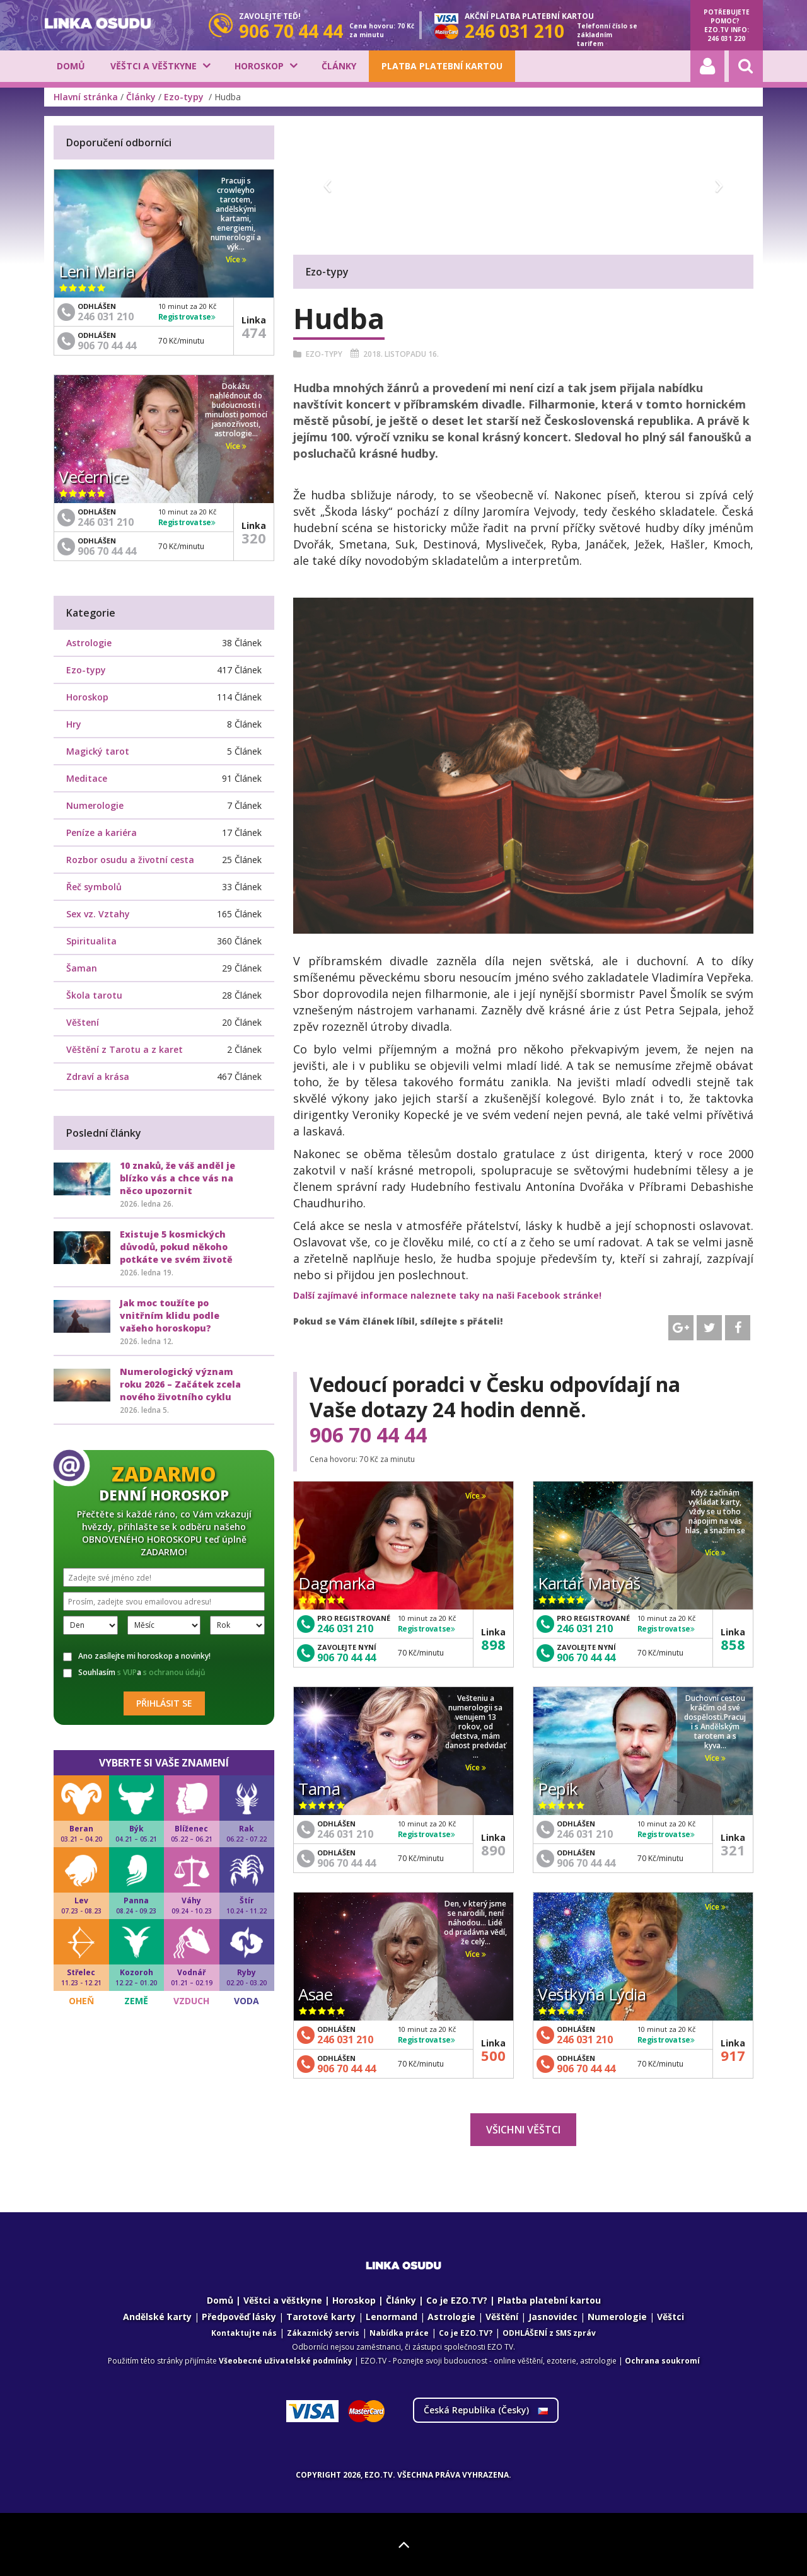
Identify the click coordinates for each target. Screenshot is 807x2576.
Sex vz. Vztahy (98, 914)
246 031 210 (345, 1628)
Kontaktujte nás (244, 2333)
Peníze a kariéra (101, 832)
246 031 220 (726, 38)
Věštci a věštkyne (153, 66)
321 (733, 1850)
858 (733, 1644)
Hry (73, 724)
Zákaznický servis (323, 2333)
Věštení (82, 1022)
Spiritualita (91, 941)
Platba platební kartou (441, 66)
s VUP (127, 1672)
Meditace (86, 778)
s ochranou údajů (174, 1672)
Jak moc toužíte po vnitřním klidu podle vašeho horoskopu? (169, 1315)
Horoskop (259, 66)
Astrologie (89, 643)
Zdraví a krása (97, 1076)
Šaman (81, 968)
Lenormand (391, 2317)
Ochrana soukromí (662, 2360)
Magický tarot (97, 751)
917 (733, 2055)
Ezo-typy (185, 97)
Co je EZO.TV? (456, 2300)
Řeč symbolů (94, 887)
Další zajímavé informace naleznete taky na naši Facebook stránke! (447, 1295)
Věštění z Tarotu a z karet (124, 1049)
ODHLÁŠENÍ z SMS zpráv (549, 2333)
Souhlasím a (134, 1673)
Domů (71, 66)
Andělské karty (157, 2317)
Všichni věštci (523, 2130)
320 (253, 538)
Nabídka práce (399, 2333)
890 (493, 1850)
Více (475, 1495)
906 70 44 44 (368, 1435)
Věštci (670, 2317)
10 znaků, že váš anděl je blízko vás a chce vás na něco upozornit (177, 1178)
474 (253, 332)
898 (493, 1644)
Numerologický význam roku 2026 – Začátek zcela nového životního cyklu (180, 1384)
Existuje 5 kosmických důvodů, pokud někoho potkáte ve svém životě (176, 1246)
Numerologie (95, 805)
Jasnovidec (553, 2317)
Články (339, 66)
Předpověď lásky (239, 2317)
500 (493, 2055)
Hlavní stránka (86, 97)
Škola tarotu (94, 995)
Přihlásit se (164, 1703)
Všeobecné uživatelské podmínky (285, 2360)
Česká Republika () (486, 2410)
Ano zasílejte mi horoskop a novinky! (137, 1656)
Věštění (501, 2317)
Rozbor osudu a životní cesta (130, 860)
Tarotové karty (321, 2317)
